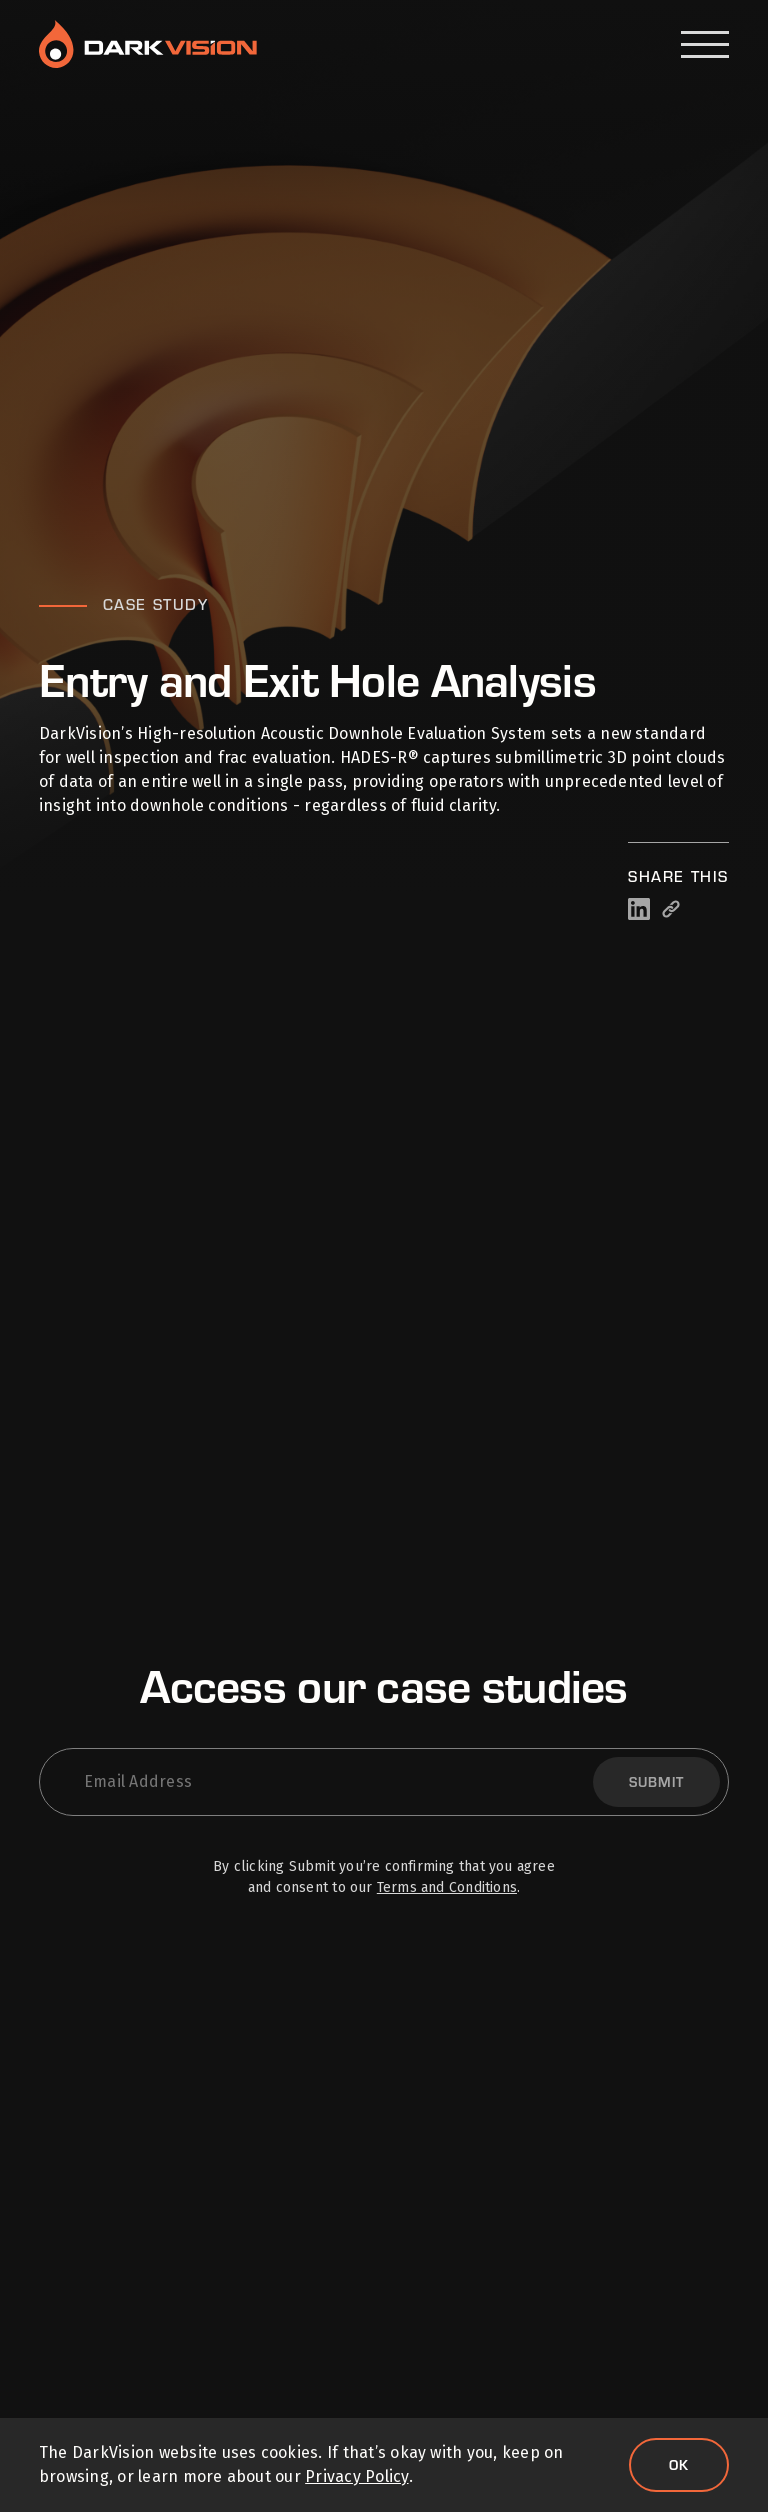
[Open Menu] (705, 44)
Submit (656, 1781)
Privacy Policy (356, 2476)
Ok (679, 2464)
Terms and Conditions (447, 1887)
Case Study (156, 604)
